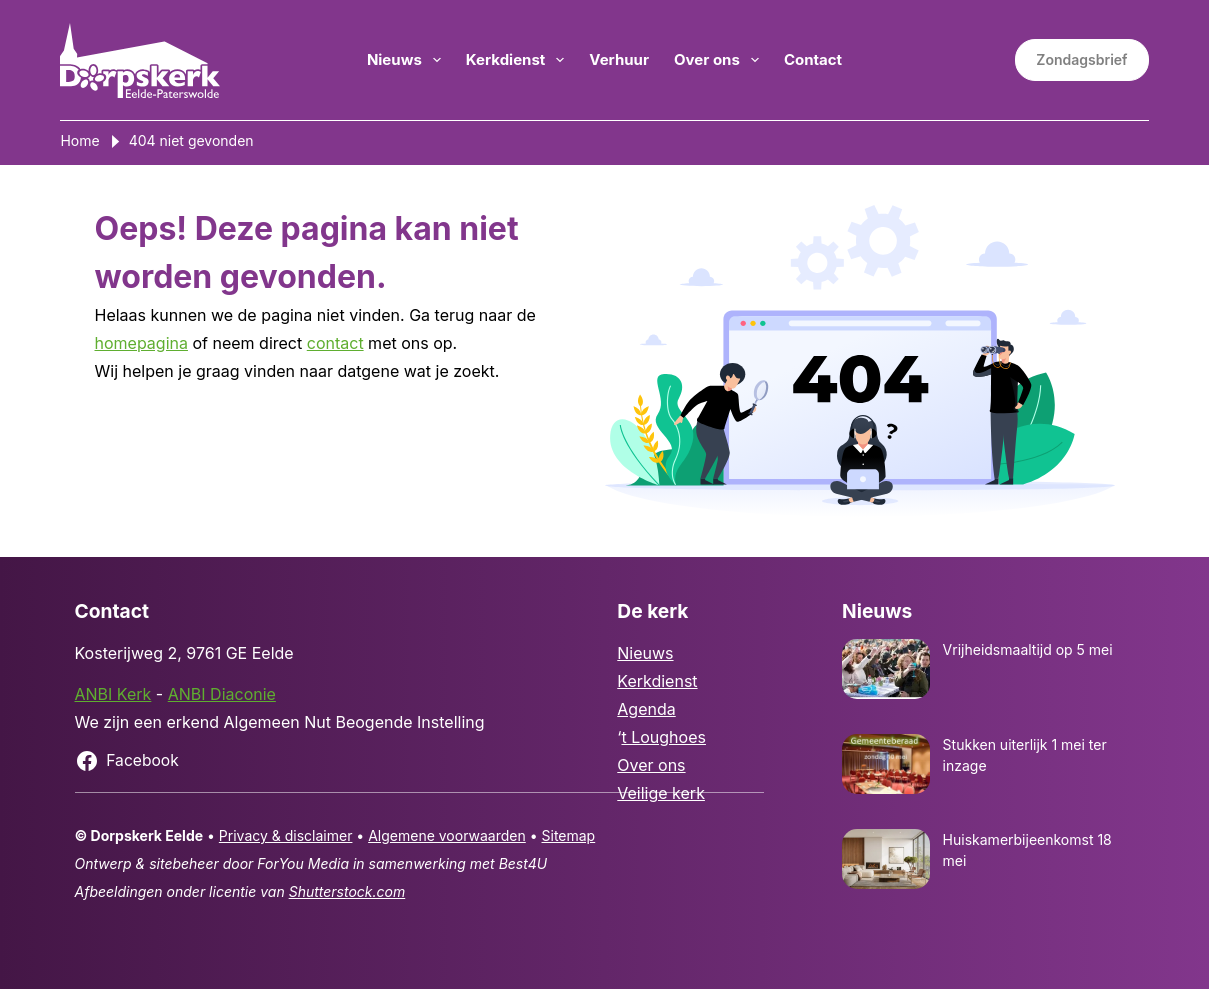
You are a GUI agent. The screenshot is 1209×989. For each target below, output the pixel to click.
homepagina (141, 343)
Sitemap (569, 835)
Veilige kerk (661, 793)
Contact (813, 59)
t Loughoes (663, 737)
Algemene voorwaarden (447, 835)
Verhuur (619, 59)
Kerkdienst (519, 60)
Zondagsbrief (1081, 59)
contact (335, 343)
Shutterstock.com (347, 891)
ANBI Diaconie (222, 694)
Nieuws (408, 60)
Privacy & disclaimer (286, 835)
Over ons (720, 60)
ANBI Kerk (113, 694)
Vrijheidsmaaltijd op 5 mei (1028, 649)
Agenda (646, 709)
